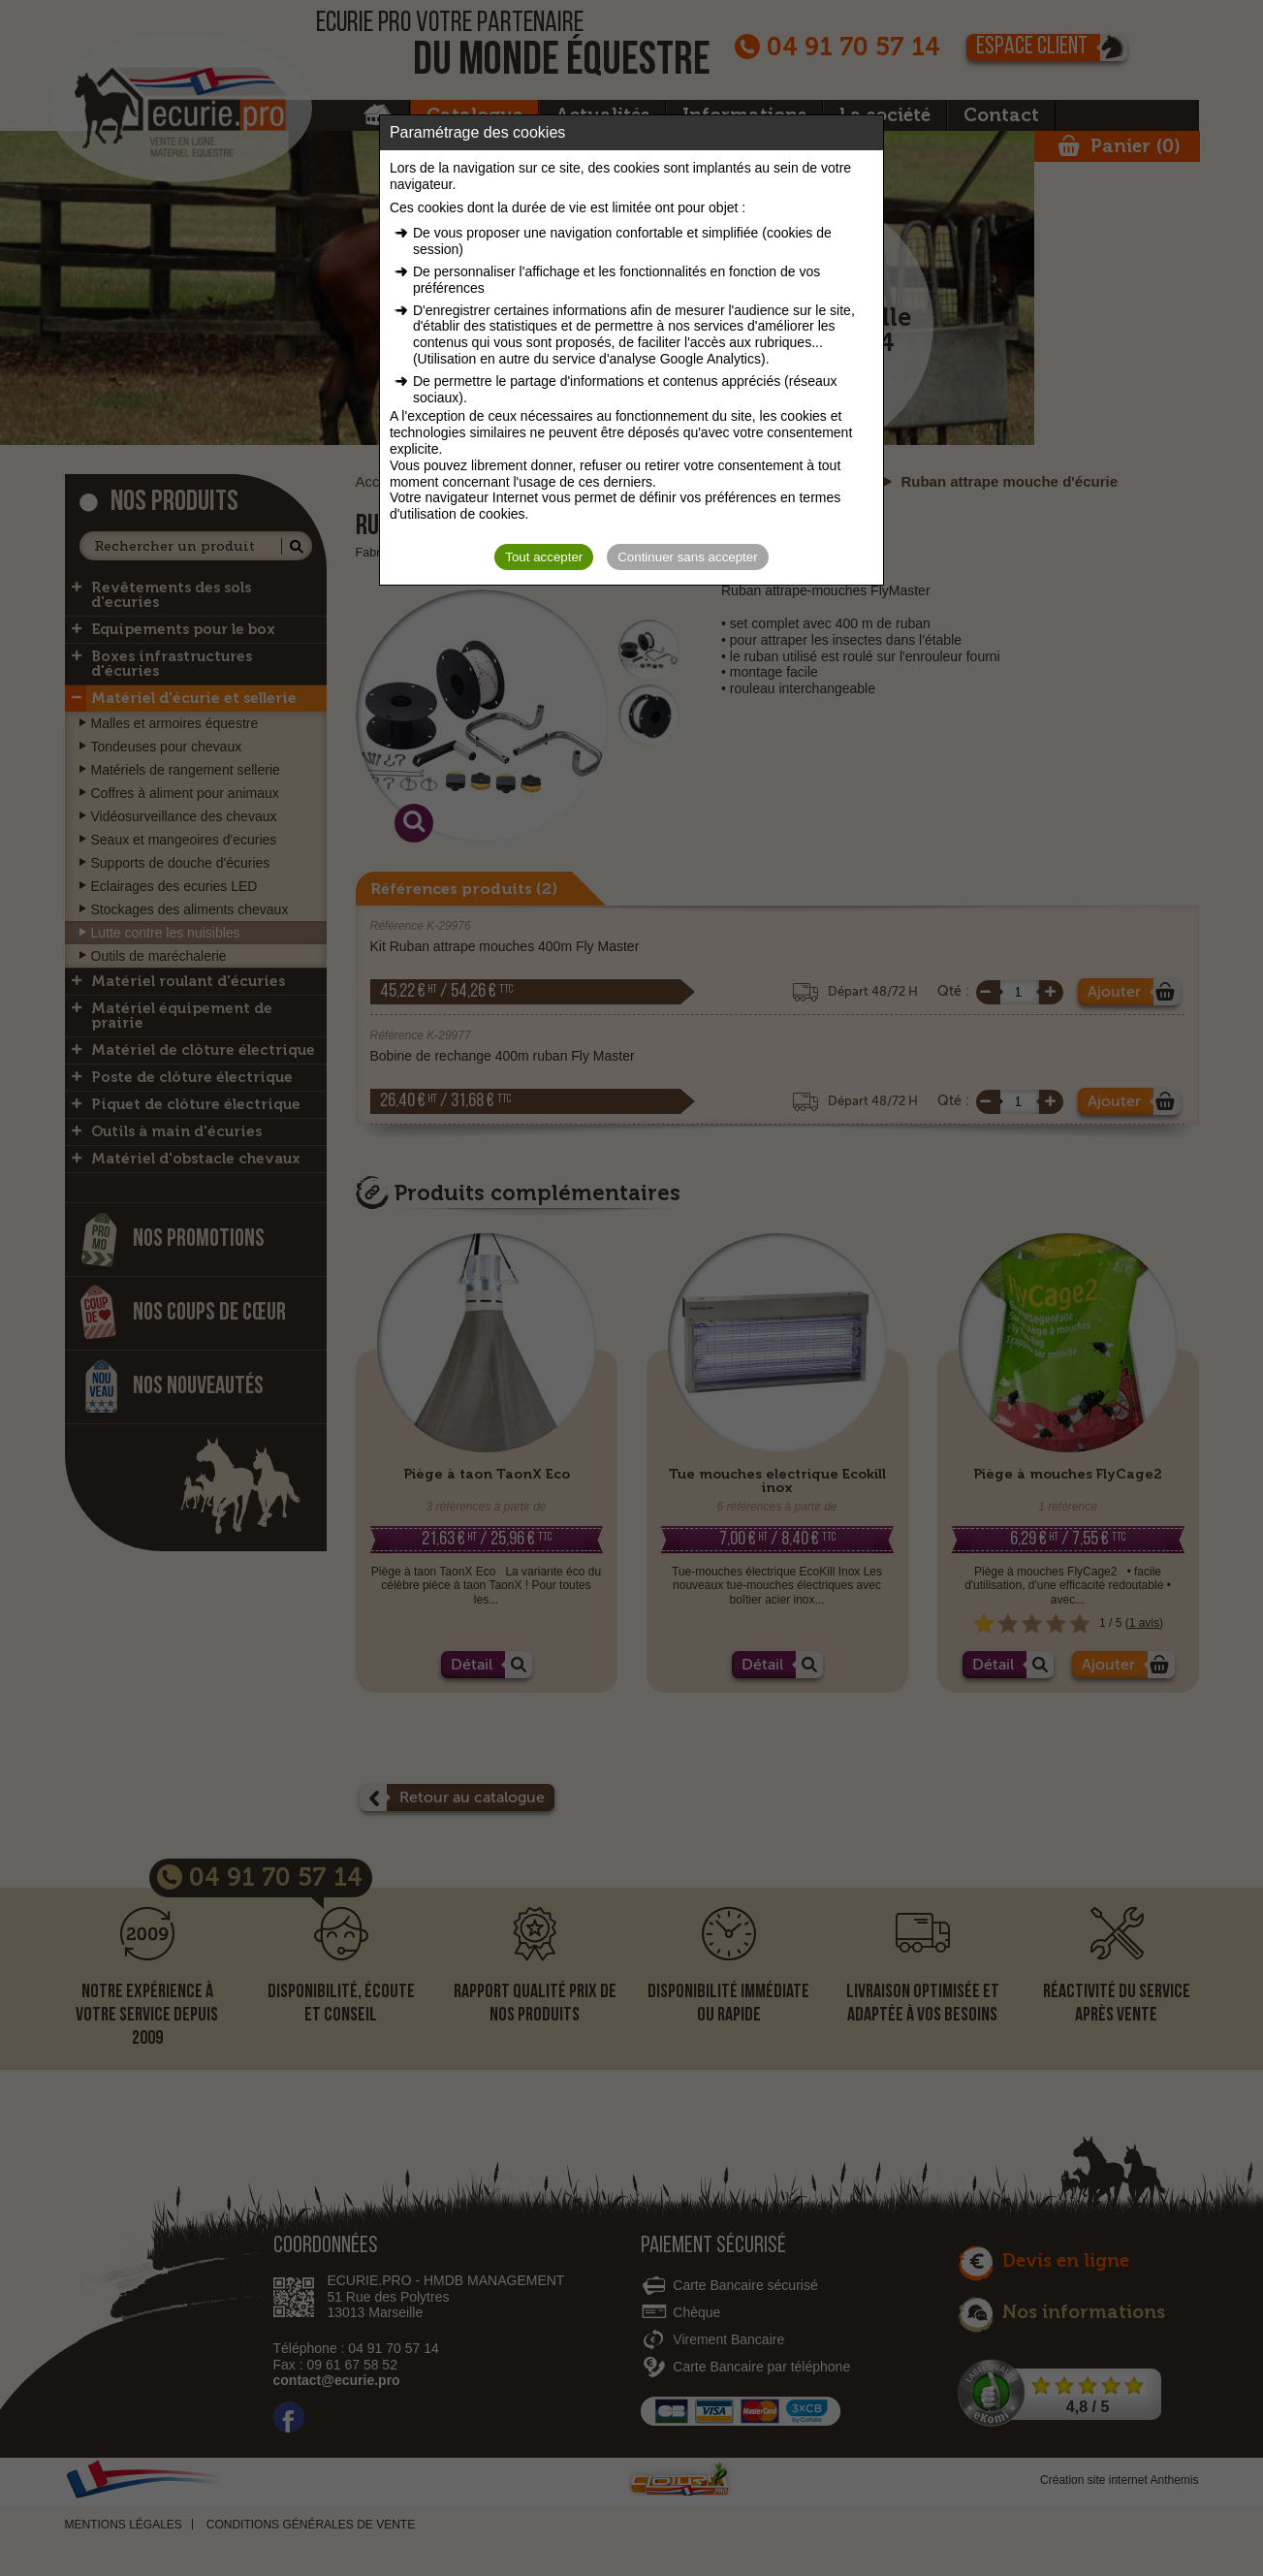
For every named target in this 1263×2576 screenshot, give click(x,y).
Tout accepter (544, 557)
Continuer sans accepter (687, 557)
